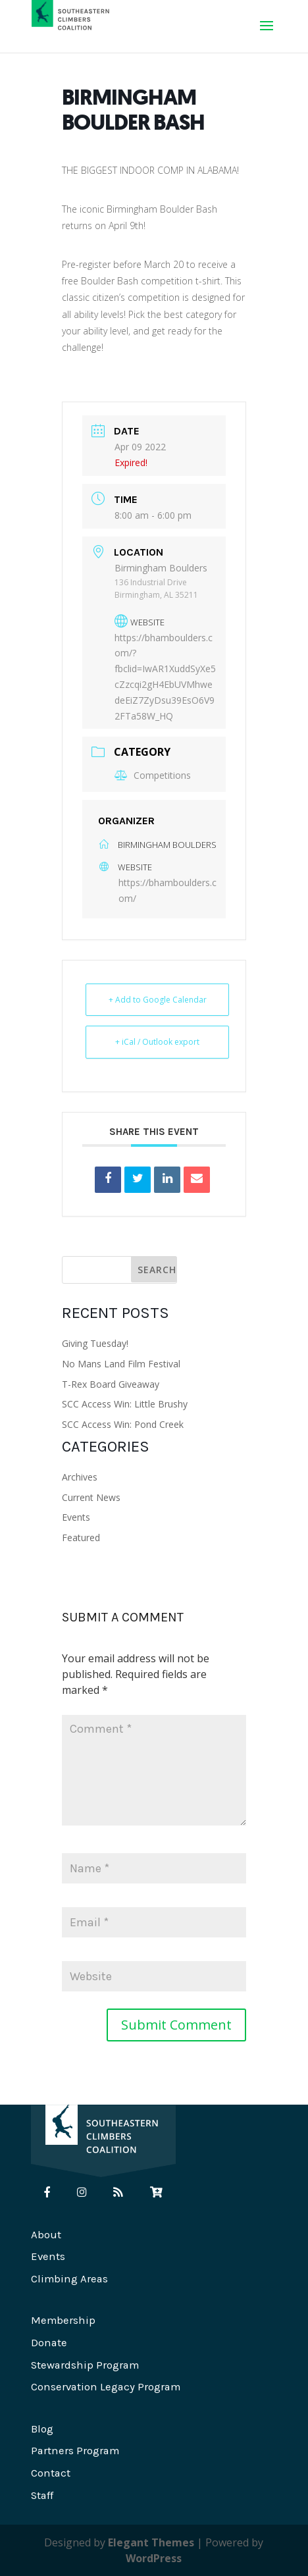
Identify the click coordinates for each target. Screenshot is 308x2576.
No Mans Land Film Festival (121, 1363)
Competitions (153, 775)
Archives (79, 1477)
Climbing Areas (69, 2279)
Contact (50, 2473)
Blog (42, 2429)
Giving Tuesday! (95, 1343)
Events (76, 1517)
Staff (42, 2495)
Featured (81, 1537)
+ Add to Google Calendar (158, 999)
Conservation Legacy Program (105, 2386)
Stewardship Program (85, 2365)
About (46, 2234)
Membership (63, 2320)
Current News (91, 1497)
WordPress (154, 2558)
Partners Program (75, 2450)
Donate (49, 2342)
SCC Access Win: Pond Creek (123, 1424)
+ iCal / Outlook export (157, 1041)
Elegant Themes (151, 2542)
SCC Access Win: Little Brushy (125, 1404)
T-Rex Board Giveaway (110, 1384)
